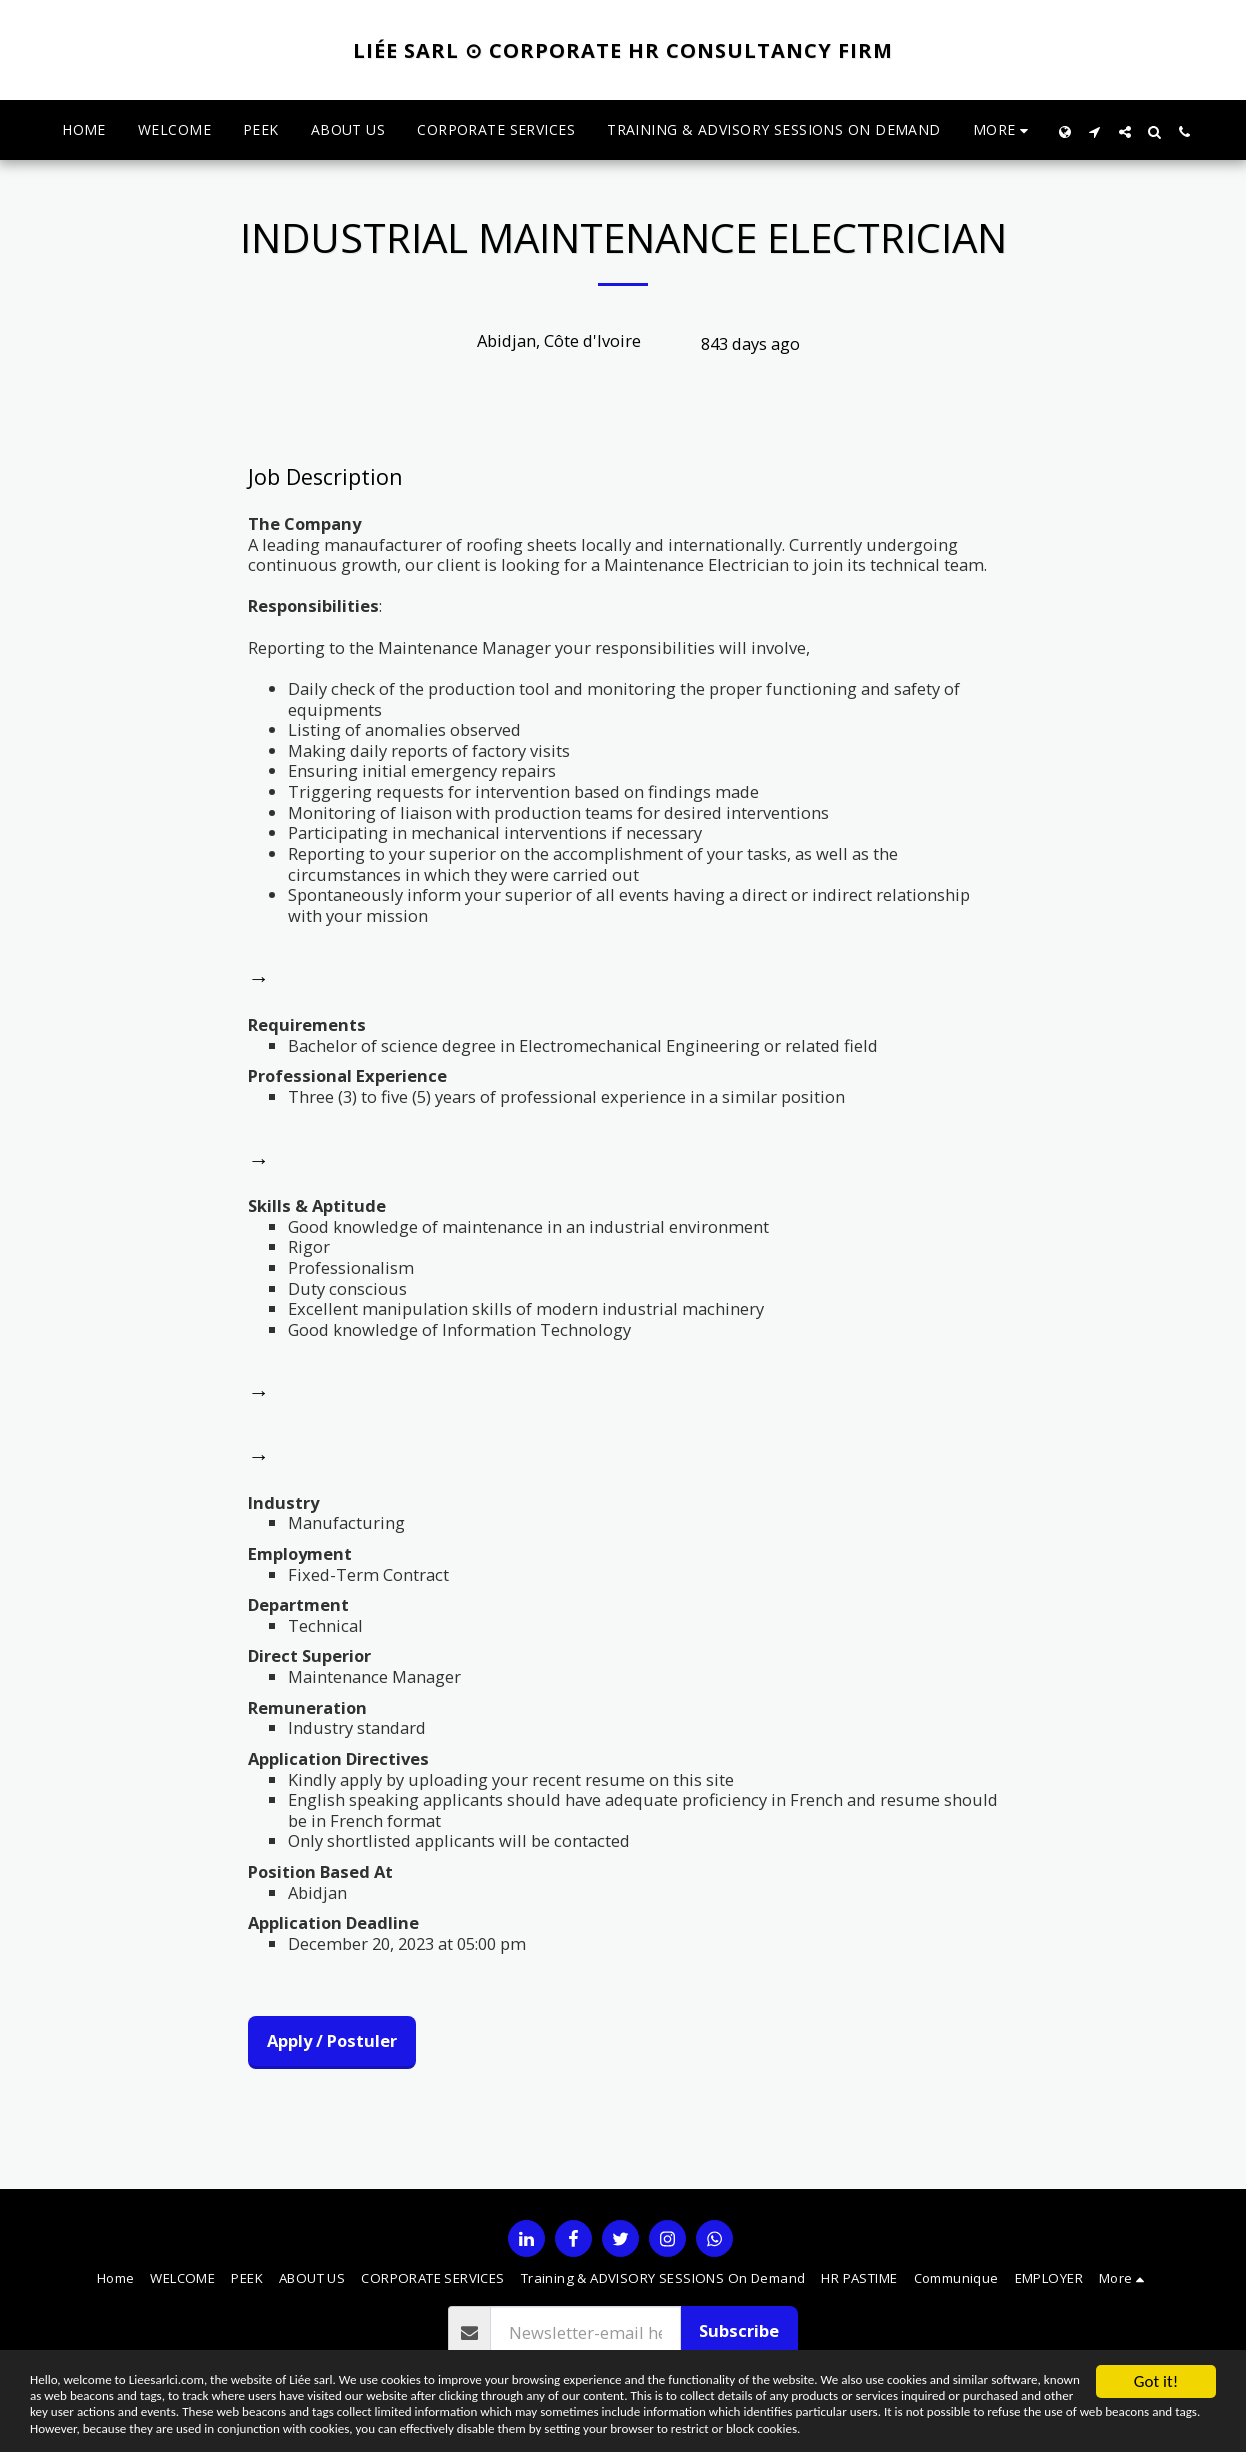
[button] (1095, 130)
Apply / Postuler (332, 2040)
